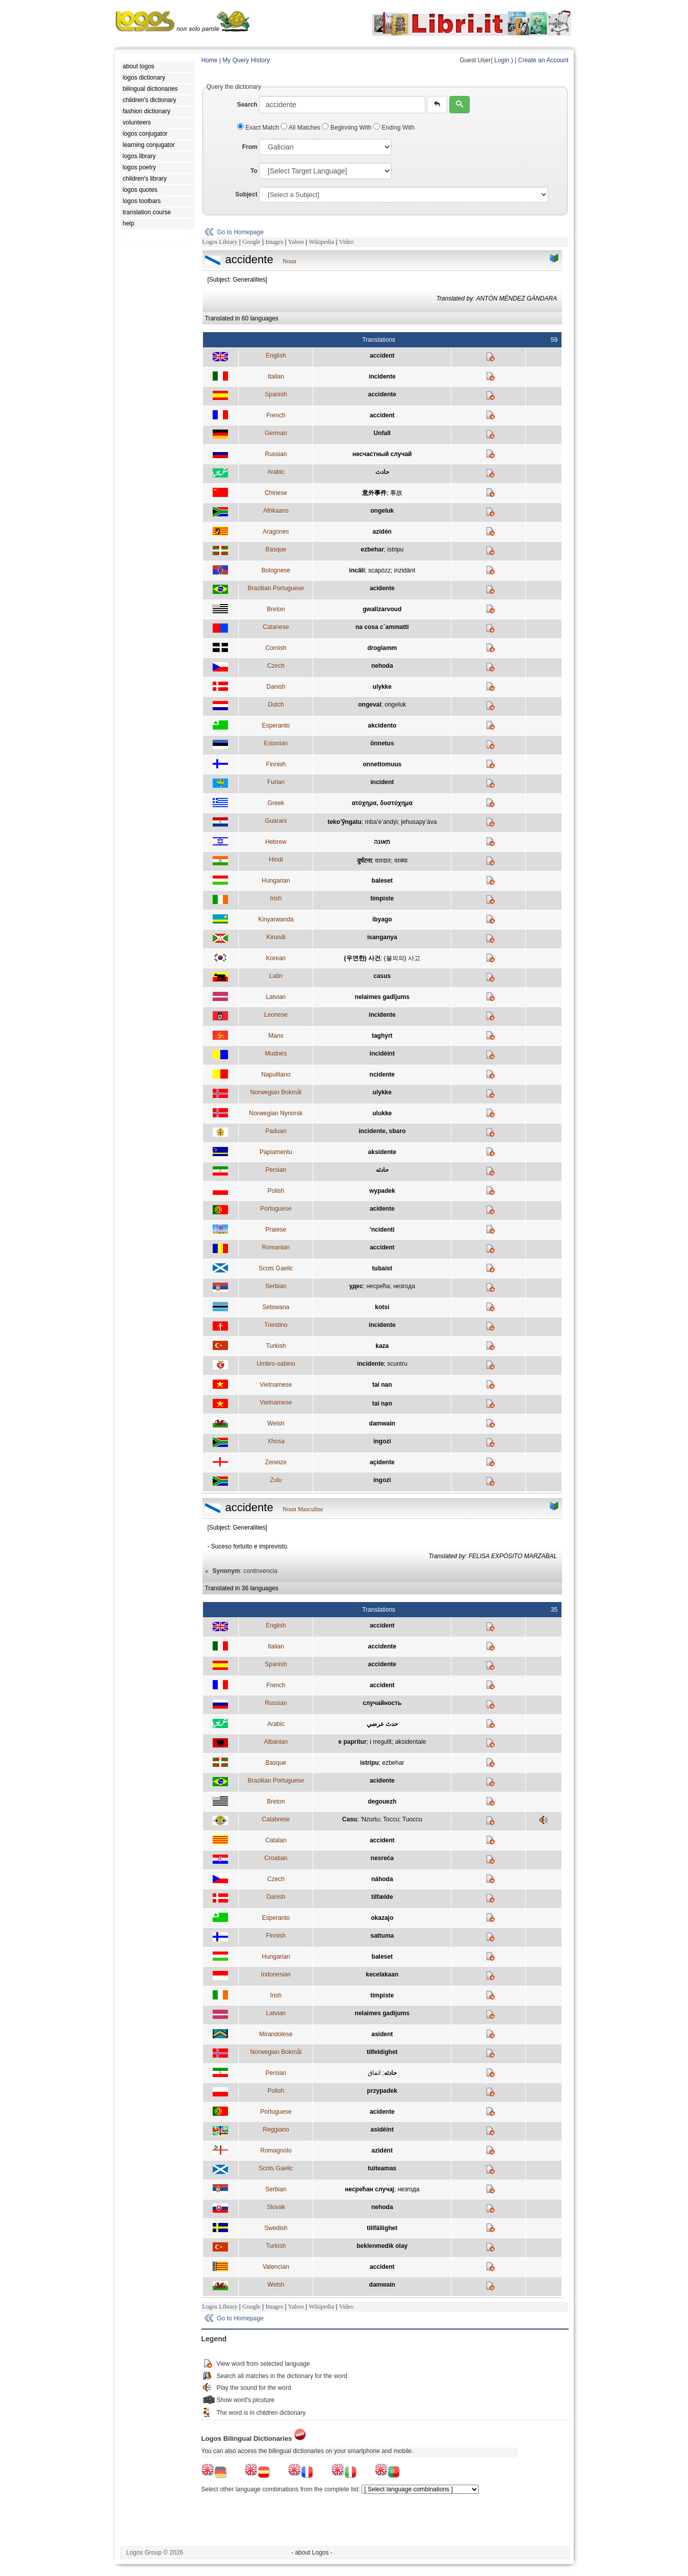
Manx (275, 1035)
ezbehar (372, 549)
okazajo (382, 1917)
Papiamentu (276, 1152)
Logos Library (220, 241)
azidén (382, 531)
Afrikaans (276, 510)
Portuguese (275, 1208)
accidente (382, 394)
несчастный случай (382, 454)
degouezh (382, 1801)
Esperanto (276, 725)
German (276, 433)
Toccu (391, 1819)
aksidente (382, 1152)
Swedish (275, 2228)
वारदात (383, 860)
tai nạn (382, 1403)
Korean (276, 958)
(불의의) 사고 (402, 958)
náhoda (382, 1879)
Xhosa (276, 1441)
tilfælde (382, 1896)
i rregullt (381, 1741)
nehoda (382, 665)
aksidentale (410, 1741)
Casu (349, 1819)
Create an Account (543, 60)
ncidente (382, 1074)
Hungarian (276, 880)
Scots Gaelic (276, 1268)
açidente (382, 1462)
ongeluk (382, 510)
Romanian (276, 1247)
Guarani (276, 820)
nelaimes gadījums (382, 997)
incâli (357, 570)
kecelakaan (382, 1974)
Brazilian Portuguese (276, 588)
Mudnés (276, 1053)
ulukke (382, 1113)
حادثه (382, 1169)
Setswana (276, 1307)
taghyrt (382, 1035)
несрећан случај (369, 2189)
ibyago (382, 919)
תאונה (382, 841)
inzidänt (404, 570)
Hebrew (275, 841)
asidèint (382, 2129)
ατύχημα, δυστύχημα (382, 803)
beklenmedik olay (381, 2245)
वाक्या (400, 860)
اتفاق (374, 2073)
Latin (276, 976)
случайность (382, 1703)
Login (501, 60)
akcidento (382, 725)
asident (382, 2034)
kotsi (382, 1307)
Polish (276, 1190)
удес (356, 1286)
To (254, 170)
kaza (382, 1345)
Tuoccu (412, 1819)
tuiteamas (382, 2168)
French (275, 415)
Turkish (276, 1345)
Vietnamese (276, 1384)
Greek (276, 803)
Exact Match (259, 127)
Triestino (276, 1325)
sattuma (382, 1935)
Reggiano (276, 2129)
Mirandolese (275, 2034)
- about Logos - (312, 2552)
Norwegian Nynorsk (276, 1113)
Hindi (276, 859)
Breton (276, 609)
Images (274, 241)
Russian (276, 454)
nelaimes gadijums (382, 2013)
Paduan (275, 1131)
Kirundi (275, 937)
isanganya (382, 937)
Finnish (276, 764)
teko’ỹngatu (344, 822)
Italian (276, 376)
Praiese (276, 1229)
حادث (382, 472)
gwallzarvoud (382, 609)
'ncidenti (382, 1229)
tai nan (382, 1384)
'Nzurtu (370, 1819)
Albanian (276, 1741)
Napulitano (275, 1074)
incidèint (382, 1053)
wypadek (382, 1190)
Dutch (276, 704)
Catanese (276, 627)
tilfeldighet (382, 2052)
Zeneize (276, 1462)
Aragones (276, 531)
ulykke (382, 686)
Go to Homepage (240, 232)
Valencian (276, 2266)
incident (382, 782)
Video (346, 241)
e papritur (352, 1741)
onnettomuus (382, 764)
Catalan (275, 1840)
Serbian (275, 1286)
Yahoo (296, 241)
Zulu (276, 1480)
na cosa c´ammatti (382, 627)
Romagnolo (275, 2150)
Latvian (276, 997)
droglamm (382, 648)
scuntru (397, 1363)
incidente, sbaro (382, 1131)
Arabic (276, 472)
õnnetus (382, 743)
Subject (246, 194)
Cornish (275, 648)
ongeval (369, 704)
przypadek (382, 2090)
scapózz (379, 570)
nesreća (382, 1858)
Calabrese (276, 1819)
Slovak (276, 2207)
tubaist (382, 1268)
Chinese (276, 492)
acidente (382, 588)
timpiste (382, 898)
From (250, 147)
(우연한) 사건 (362, 958)
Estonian (276, 743)
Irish (276, 898)
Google (251, 241)
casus (382, 976)
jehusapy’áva (419, 822)
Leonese (276, 1014)
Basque (276, 549)
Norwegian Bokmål (276, 1092)
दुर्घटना (364, 860)
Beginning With (347, 127)
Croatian (275, 1858)
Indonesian (276, 1974)
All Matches (301, 127)
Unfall (382, 433)
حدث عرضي (382, 1724)
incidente (382, 376)
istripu (395, 549)
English (276, 355)
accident (382, 355)
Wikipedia (321, 241)
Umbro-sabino (276, 1363)
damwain (382, 1423)
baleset (382, 880)
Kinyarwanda (275, 919)
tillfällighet (382, 2228)
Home (209, 60)
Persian (276, 1169)
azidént (382, 2150)
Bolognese (276, 570)
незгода (404, 1286)
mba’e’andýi (381, 822)
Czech (276, 665)
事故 (396, 492)
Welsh (275, 1423)
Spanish (276, 394)
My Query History (246, 60)
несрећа (378, 1286)
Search (247, 104)
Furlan (276, 782)
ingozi (382, 1441)
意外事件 (374, 492)
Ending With (394, 127)
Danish (275, 686)
